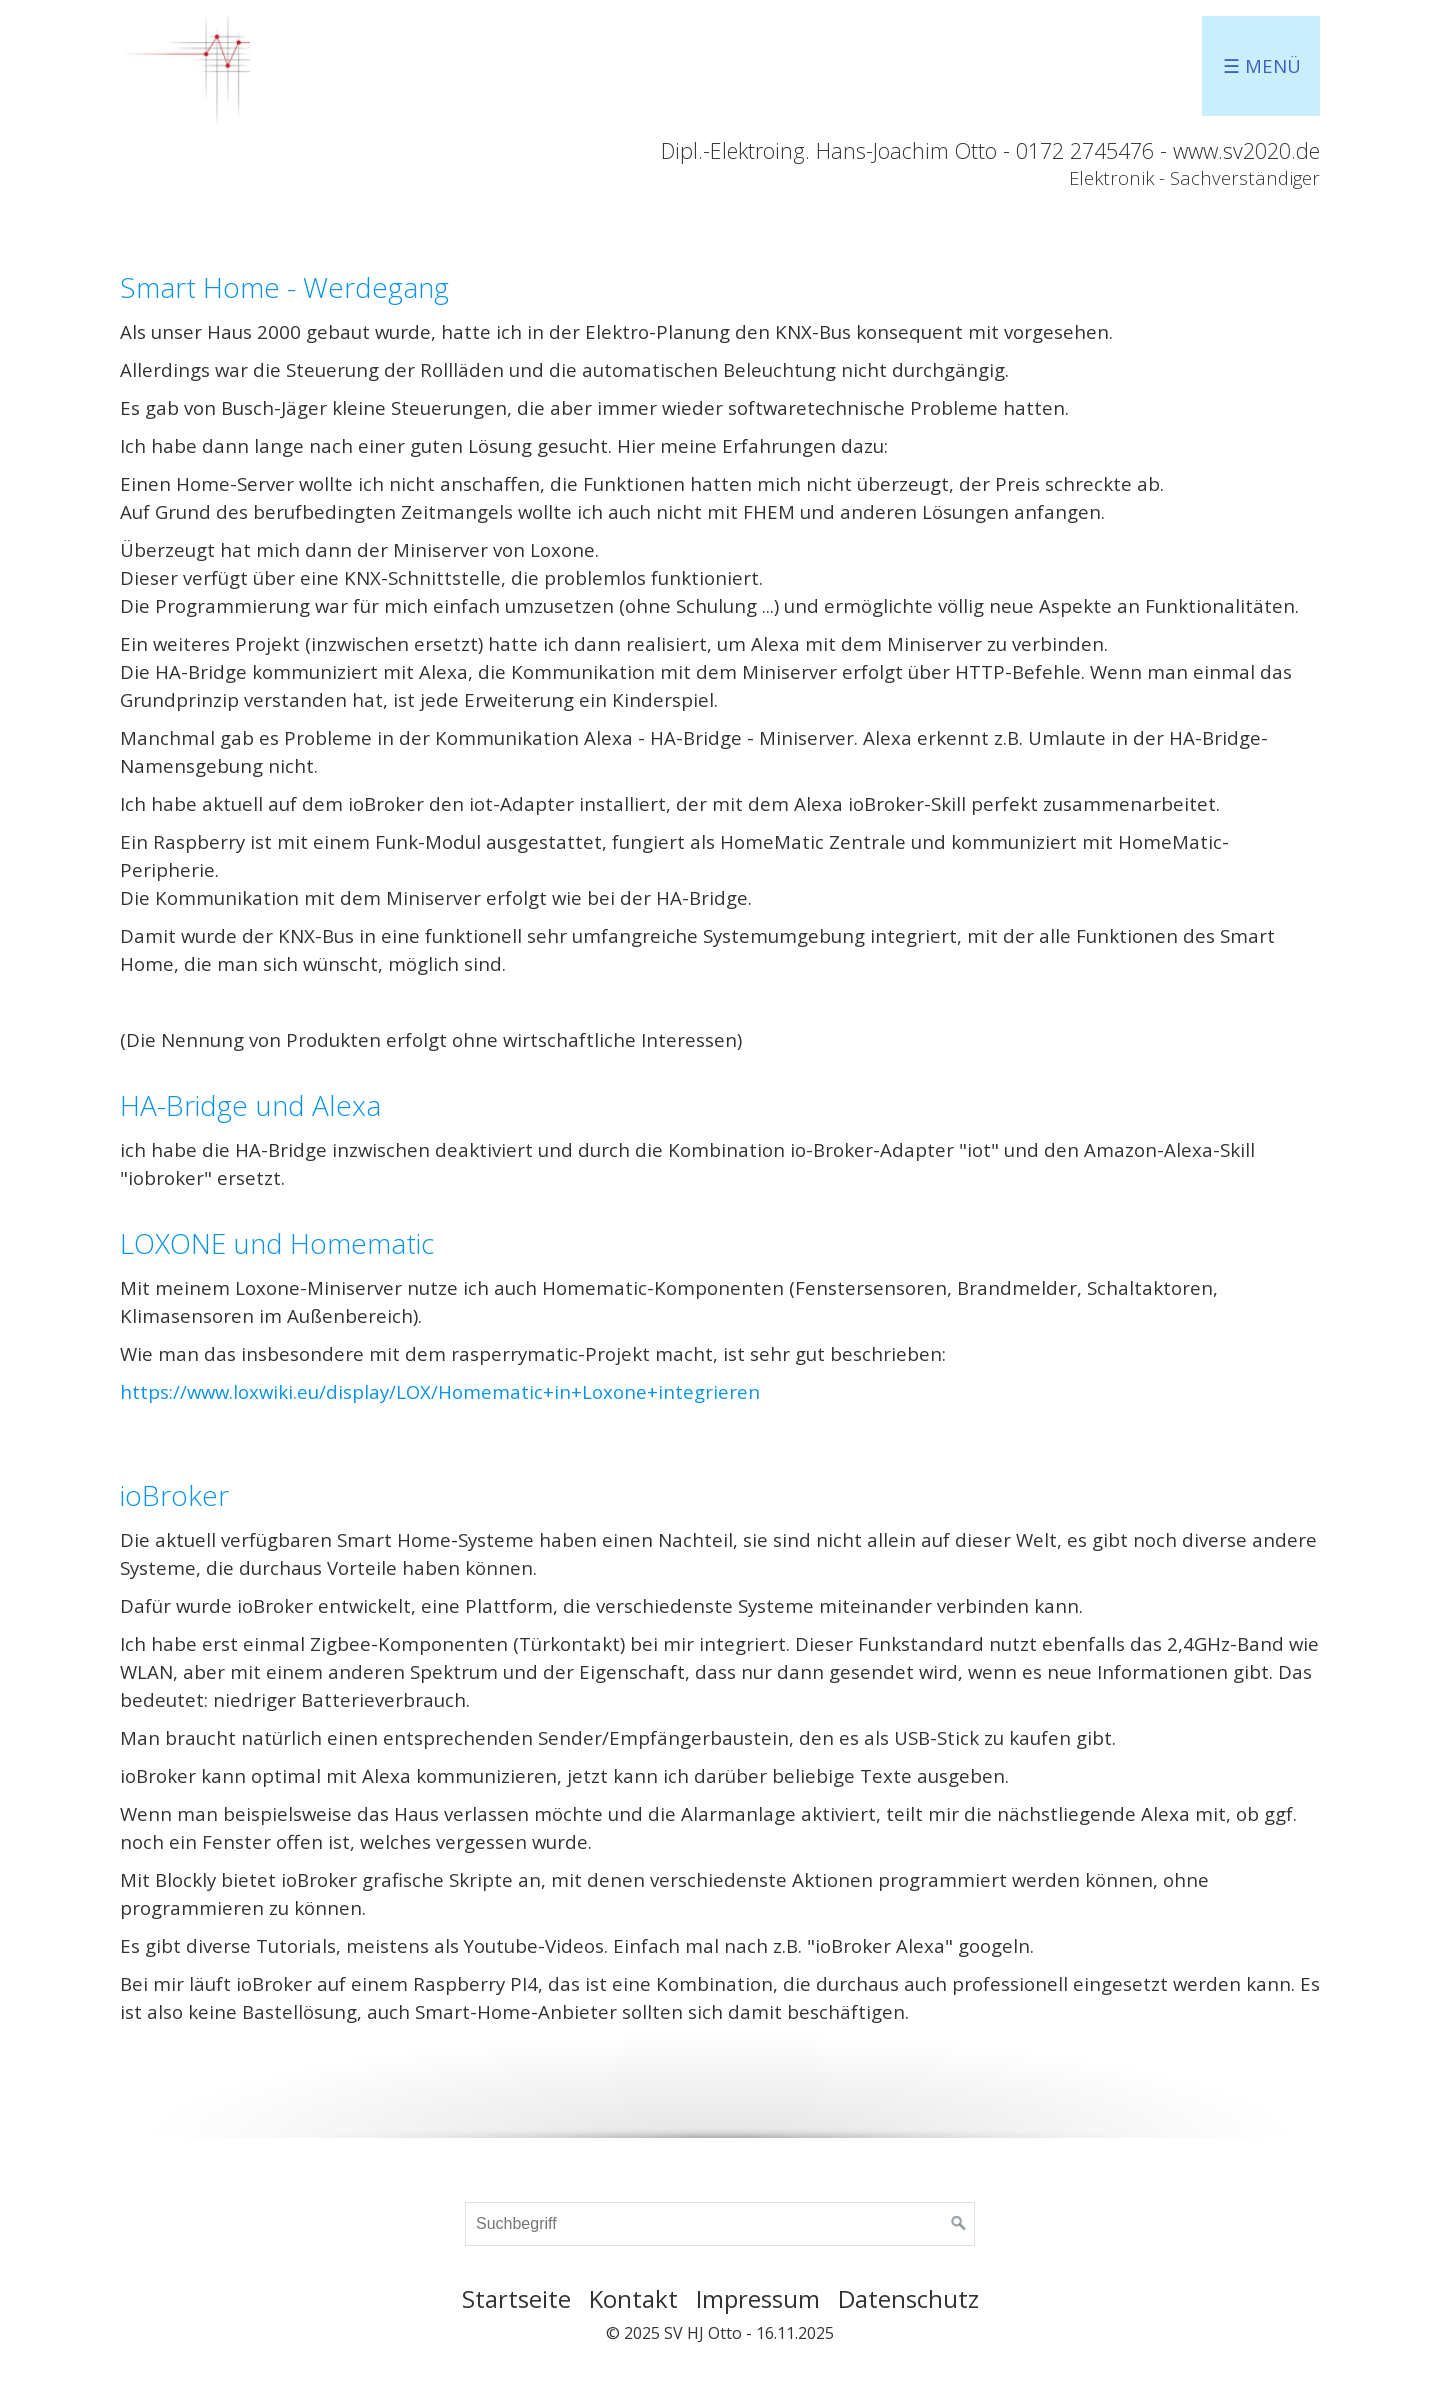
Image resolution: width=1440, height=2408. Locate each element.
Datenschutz (908, 2298)
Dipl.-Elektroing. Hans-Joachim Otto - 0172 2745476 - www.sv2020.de (990, 150)
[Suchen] (959, 2224)
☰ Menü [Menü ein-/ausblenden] (1262, 65)
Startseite (516, 2298)
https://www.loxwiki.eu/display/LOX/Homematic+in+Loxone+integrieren (440, 1391)
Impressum (758, 2298)
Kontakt (633, 2298)
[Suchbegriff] (720, 2224)
